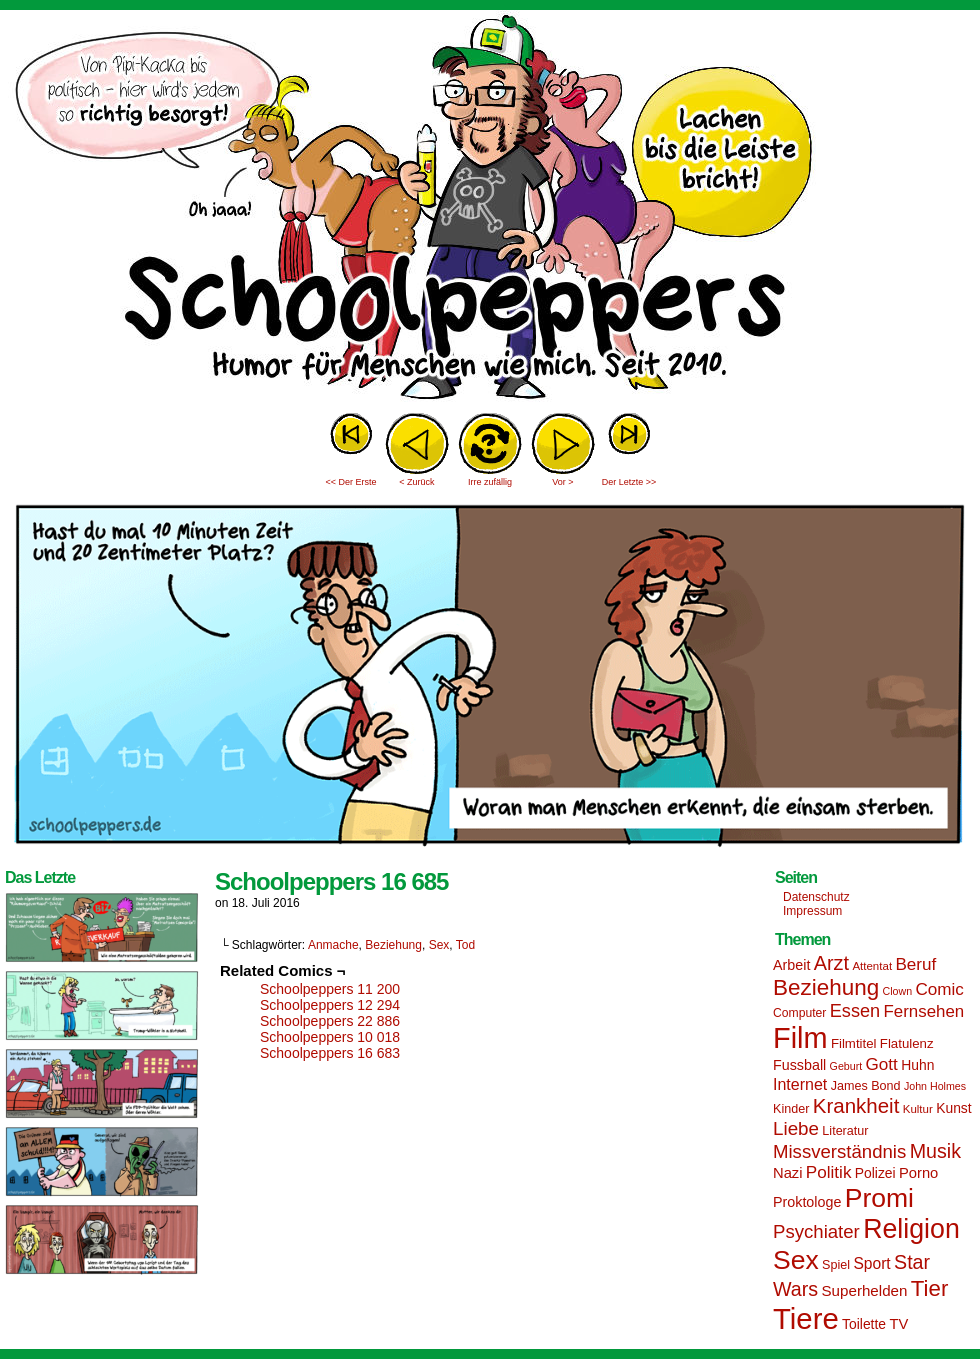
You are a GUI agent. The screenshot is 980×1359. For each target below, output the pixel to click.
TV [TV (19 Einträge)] (898, 1324)
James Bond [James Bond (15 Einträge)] (866, 1086)
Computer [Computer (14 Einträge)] (799, 1013)
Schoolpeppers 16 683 (330, 1053)
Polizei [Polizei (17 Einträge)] (875, 1173)
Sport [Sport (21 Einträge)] (871, 1263)
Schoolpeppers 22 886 (330, 1021)
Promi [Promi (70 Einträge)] (879, 1198)
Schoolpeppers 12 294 (330, 1005)
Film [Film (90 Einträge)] (800, 1038)
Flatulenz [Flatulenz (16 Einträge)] (907, 1043)
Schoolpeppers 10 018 (330, 1037)
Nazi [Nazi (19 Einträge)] (787, 1173)
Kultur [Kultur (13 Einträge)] (918, 1109)
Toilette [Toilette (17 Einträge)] (864, 1324)
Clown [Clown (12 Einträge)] (897, 991)
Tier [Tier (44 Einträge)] (930, 1288)
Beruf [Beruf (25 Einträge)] (915, 964)
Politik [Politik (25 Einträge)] (829, 1172)
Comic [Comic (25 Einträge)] (939, 989)
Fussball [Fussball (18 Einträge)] (799, 1065)
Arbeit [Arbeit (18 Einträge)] (791, 965)
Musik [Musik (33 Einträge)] (935, 1151)
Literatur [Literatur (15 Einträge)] (845, 1131)
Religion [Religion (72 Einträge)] (911, 1229)
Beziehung (393, 945)
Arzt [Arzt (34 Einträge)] (831, 963)
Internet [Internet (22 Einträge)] (800, 1084)
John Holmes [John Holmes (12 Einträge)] (935, 1086)
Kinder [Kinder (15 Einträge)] (791, 1109)
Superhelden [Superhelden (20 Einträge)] (864, 1290)
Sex (439, 945)
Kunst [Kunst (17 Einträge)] (953, 1108)
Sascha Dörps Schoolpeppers (490, 210)
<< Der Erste (350, 482)
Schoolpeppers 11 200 (330, 989)
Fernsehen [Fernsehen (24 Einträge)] (924, 1011)
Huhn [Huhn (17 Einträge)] (917, 1065)
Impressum (812, 911)
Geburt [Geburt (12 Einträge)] (846, 1066)
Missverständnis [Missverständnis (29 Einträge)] (839, 1151)
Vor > (562, 482)
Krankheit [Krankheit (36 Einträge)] (856, 1105)
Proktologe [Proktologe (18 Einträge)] (807, 1202)
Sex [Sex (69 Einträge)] (796, 1260)
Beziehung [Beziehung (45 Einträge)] (826, 987)
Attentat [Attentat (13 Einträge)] (872, 966)
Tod (465, 945)
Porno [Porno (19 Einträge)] (918, 1173)
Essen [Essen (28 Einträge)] (855, 1011)
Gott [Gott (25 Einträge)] (882, 1064)
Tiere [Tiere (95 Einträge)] (806, 1318)
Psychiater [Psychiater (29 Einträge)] (816, 1231)
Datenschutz (816, 897)
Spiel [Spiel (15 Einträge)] (836, 1265)
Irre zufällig (490, 482)
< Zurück (416, 482)
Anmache (333, 945)
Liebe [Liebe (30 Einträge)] (796, 1128)
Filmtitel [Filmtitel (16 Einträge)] (854, 1043)
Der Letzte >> (629, 482)
